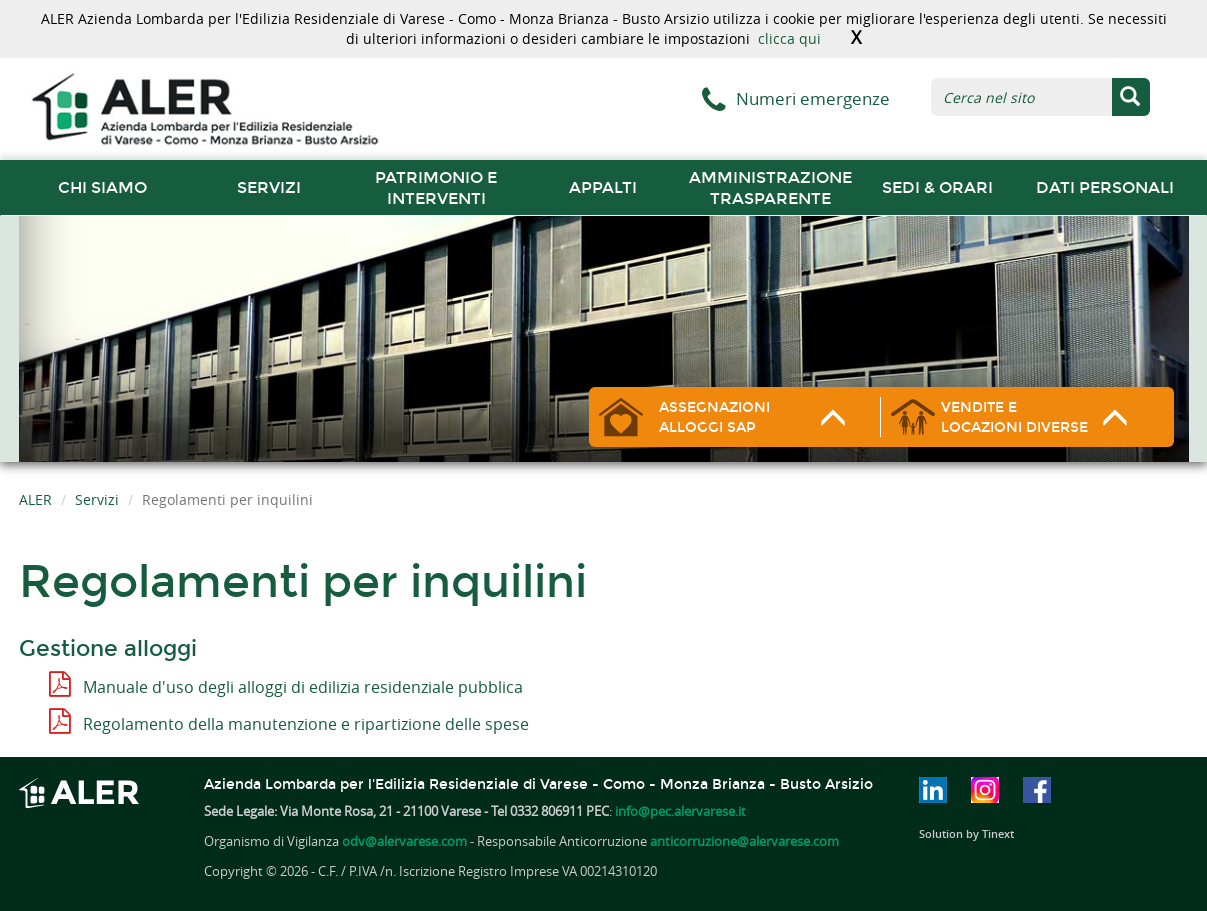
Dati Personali (1105, 187)
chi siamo (102, 187)
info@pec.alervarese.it (680, 811)
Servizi (269, 187)
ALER (35, 499)
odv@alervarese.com (404, 841)
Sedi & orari (937, 187)
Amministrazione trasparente (770, 188)
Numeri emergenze (813, 98)
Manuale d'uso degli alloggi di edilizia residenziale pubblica (303, 687)
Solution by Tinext (966, 833)
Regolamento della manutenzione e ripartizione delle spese (306, 724)
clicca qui (789, 38)
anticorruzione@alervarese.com (744, 841)
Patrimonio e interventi (436, 188)
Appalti (603, 187)
